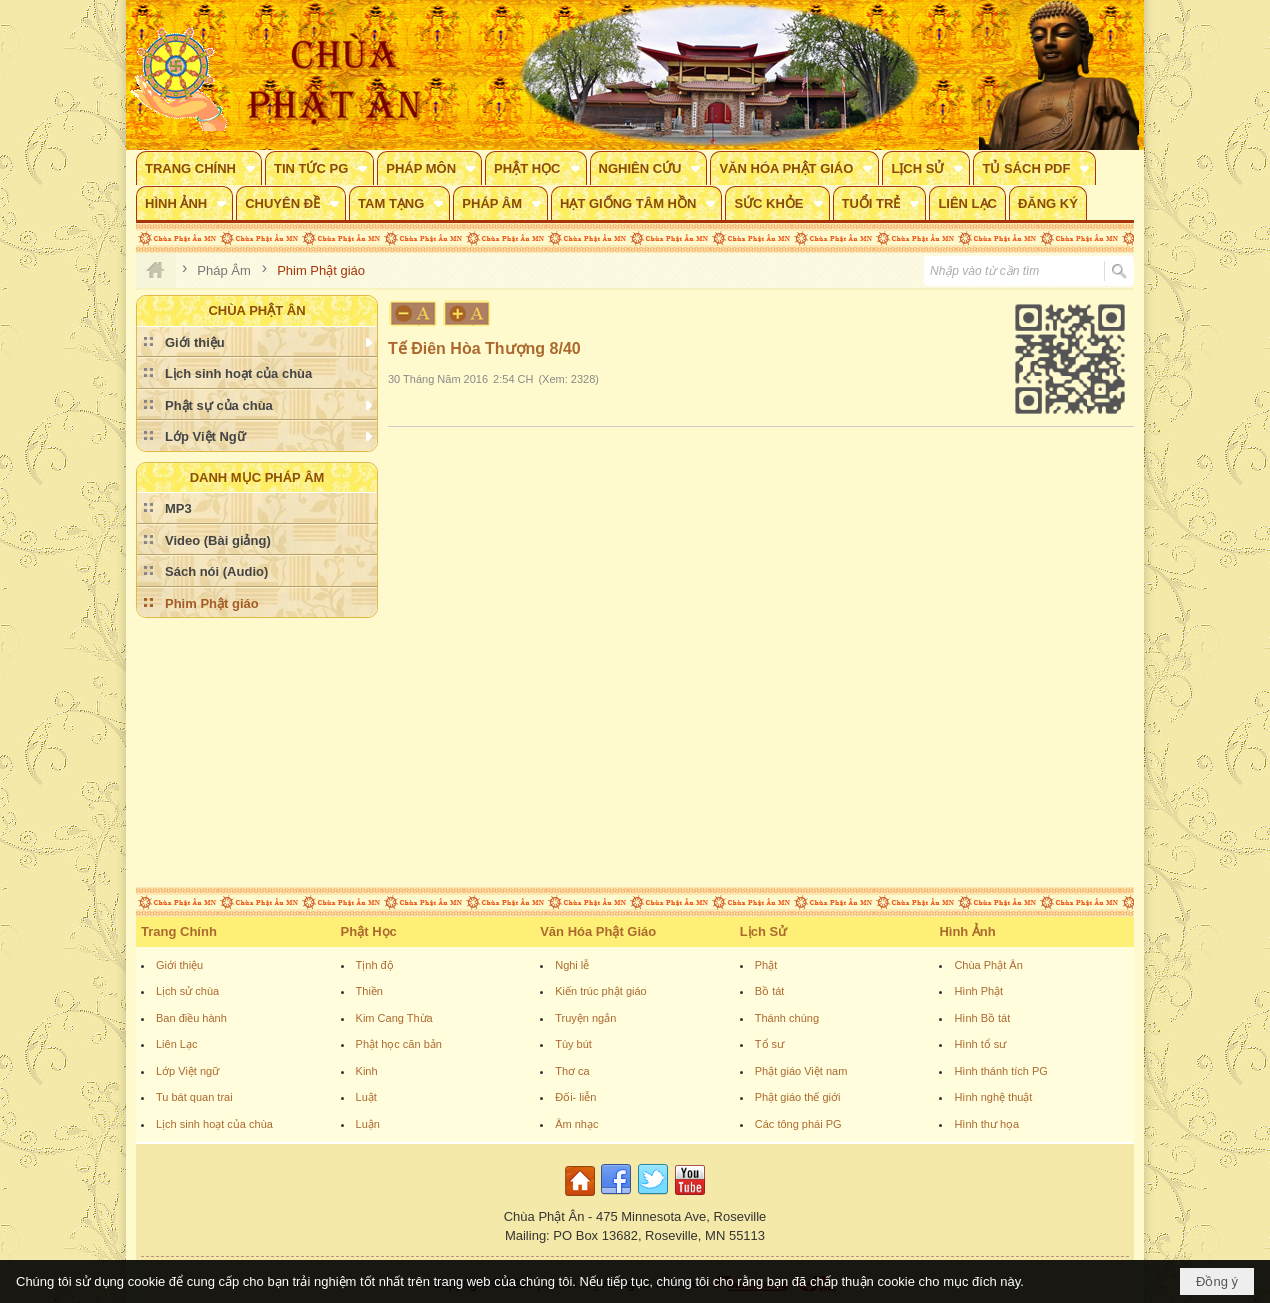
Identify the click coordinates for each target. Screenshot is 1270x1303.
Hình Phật (978, 991)
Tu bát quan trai (194, 1097)
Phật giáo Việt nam (801, 1071)
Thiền (369, 991)
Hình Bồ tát (982, 1018)
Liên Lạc (176, 1044)
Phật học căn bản (399, 1044)
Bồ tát (770, 991)
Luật (366, 1097)
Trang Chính (179, 931)
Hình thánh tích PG (1001, 1071)
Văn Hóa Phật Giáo (598, 931)
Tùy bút (573, 1044)
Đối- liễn (575, 1097)
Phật (766, 965)
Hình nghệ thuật (993, 1097)
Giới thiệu (179, 965)
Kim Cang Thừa (394, 1018)
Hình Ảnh (967, 931)
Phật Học (369, 931)
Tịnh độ (375, 965)
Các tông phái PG (798, 1124)
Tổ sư (769, 1044)
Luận (368, 1124)
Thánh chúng (787, 1018)
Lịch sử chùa (187, 991)
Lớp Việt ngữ (187, 1071)
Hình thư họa (986, 1124)
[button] (199, 168)
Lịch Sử (763, 931)
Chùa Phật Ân (988, 965)
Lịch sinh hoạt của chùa (214, 1124)
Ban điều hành (191, 1018)
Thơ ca (572, 1071)
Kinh (367, 1071)
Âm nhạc (576, 1124)
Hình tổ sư (980, 1044)
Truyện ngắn (585, 1018)
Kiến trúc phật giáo (601, 991)
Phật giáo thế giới (798, 1097)
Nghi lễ (572, 965)
